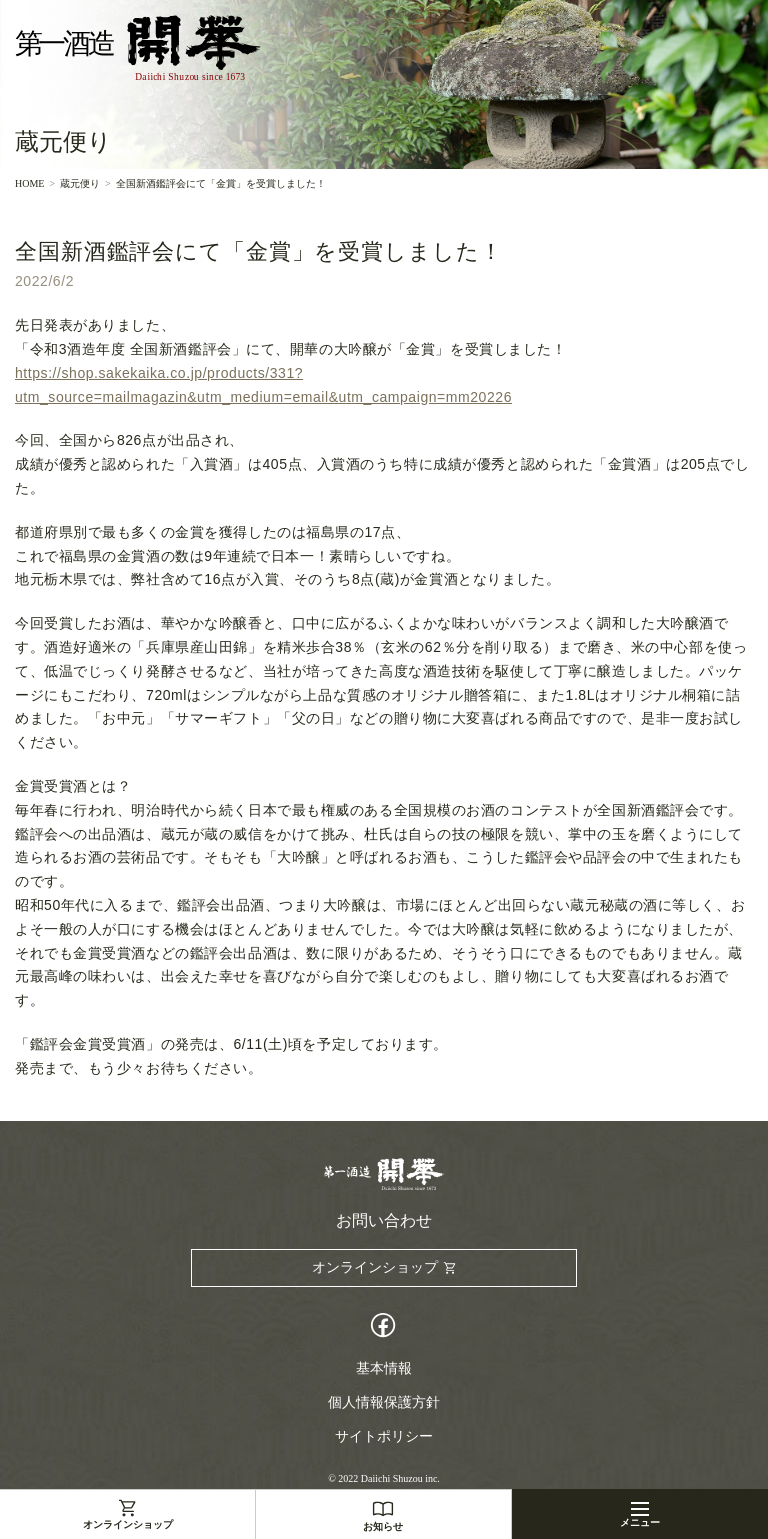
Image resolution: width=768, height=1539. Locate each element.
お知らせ (383, 1526)
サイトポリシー (384, 1436)
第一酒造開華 (138, 49)
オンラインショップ (128, 1524)
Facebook (384, 1328)
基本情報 (384, 1368)
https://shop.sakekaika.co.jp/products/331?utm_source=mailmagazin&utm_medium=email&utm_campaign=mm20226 (263, 385)
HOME (29, 184)
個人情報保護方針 (384, 1402)
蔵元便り (80, 184)
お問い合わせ (384, 1221)
